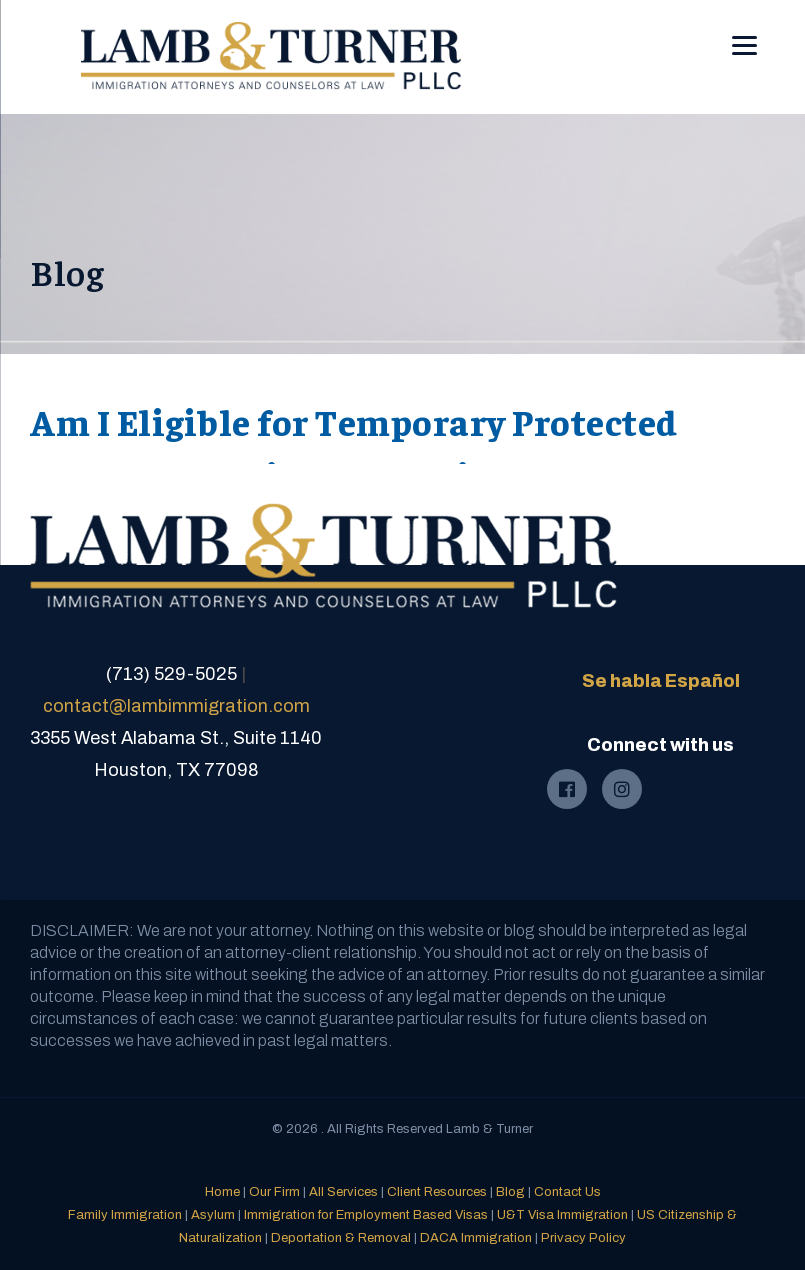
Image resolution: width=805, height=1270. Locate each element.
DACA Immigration (476, 1238)
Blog (510, 1192)
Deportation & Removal (341, 1238)
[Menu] (744, 31)
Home (222, 1192)
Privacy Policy (583, 1238)
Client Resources (437, 1192)
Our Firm (274, 1192)
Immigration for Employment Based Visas (366, 1215)
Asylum (213, 1215)
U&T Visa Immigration (562, 1215)
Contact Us (567, 1192)
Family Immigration (125, 1215)
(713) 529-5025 (171, 674)
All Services (343, 1192)
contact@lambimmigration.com (176, 706)
